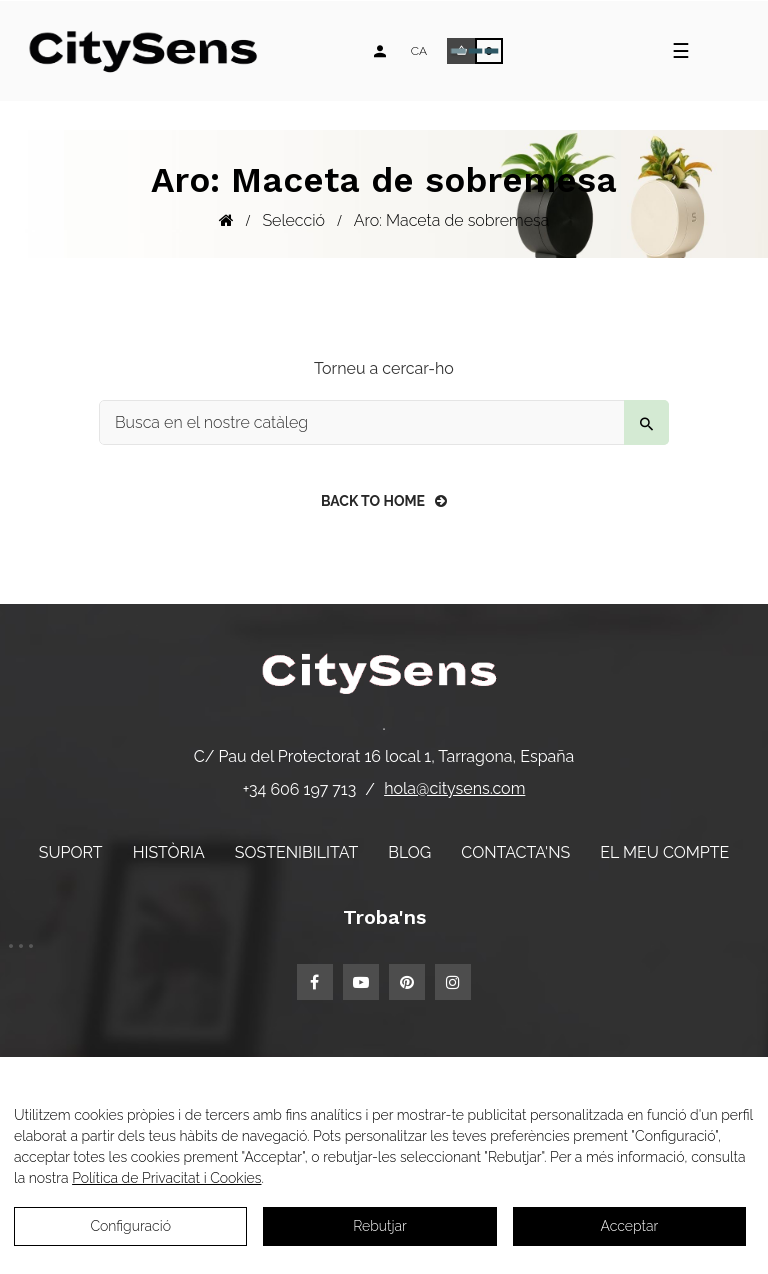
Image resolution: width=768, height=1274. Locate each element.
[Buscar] (384, 422)
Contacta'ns (515, 852)
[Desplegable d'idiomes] (419, 51)
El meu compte (664, 852)
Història (169, 852)
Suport (71, 852)
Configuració (130, 1226)
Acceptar (629, 1226)
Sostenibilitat (296, 852)
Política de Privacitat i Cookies (166, 1178)
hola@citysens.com (454, 788)
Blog (409, 852)
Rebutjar (380, 1226)
